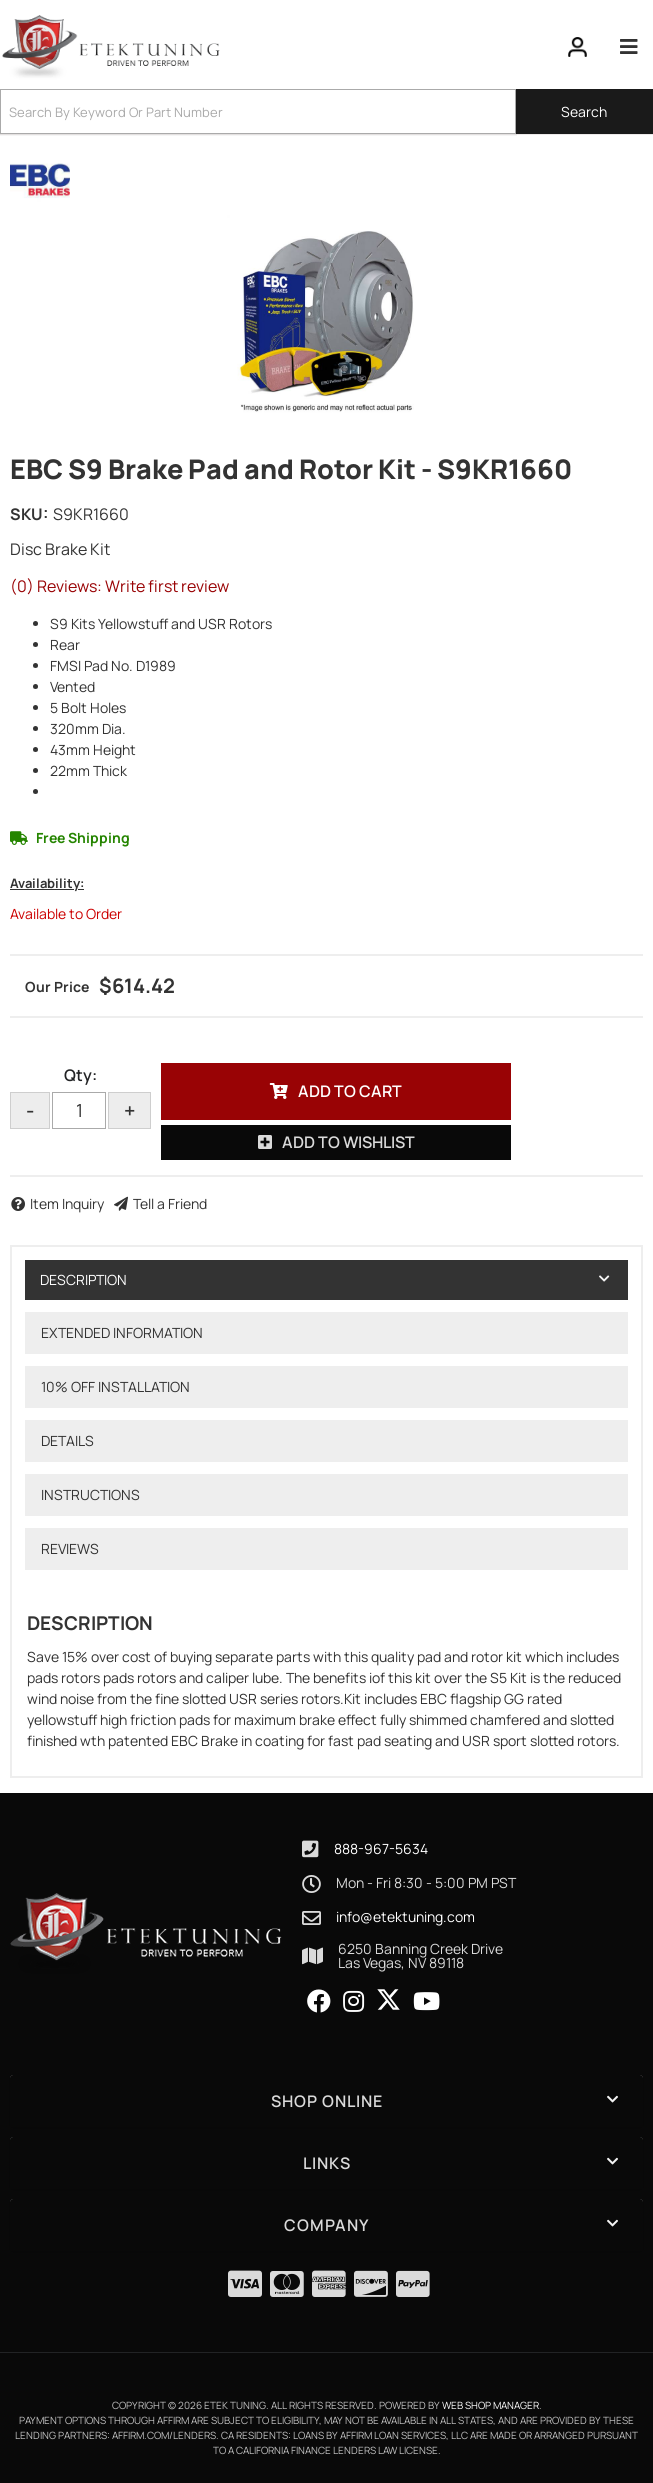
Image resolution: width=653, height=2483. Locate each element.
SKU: (29, 514)
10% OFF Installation (115, 1386)
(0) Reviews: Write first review (119, 586)
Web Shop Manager (490, 2405)
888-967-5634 (381, 1848)
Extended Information (122, 1332)
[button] (326, 111)
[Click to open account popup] (578, 47)
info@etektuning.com (405, 1917)
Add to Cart (350, 1091)
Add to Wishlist (348, 1142)
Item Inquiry (67, 1203)
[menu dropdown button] (628, 47)
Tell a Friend (170, 1203)
